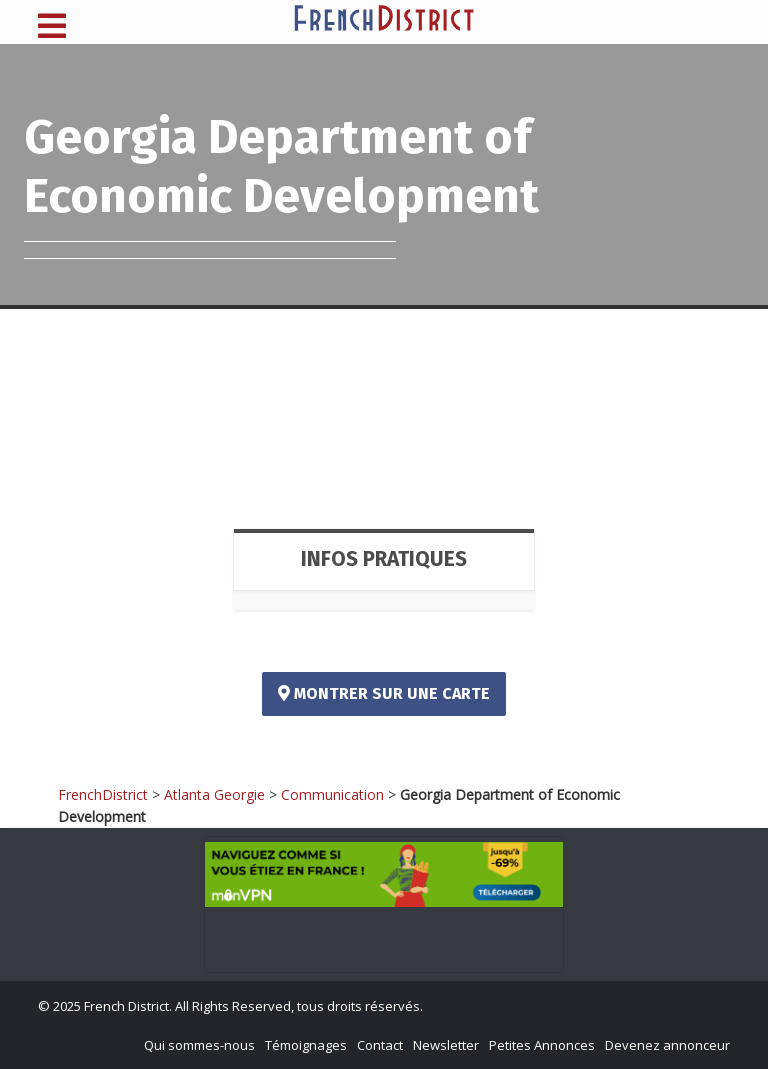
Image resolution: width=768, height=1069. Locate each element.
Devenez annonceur (667, 1045)
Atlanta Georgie (214, 794)
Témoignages (306, 1045)
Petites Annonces (542, 1045)
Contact (380, 1045)
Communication (332, 794)
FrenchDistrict (103, 794)
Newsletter (446, 1045)
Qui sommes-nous (199, 1045)
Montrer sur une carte (384, 693)
